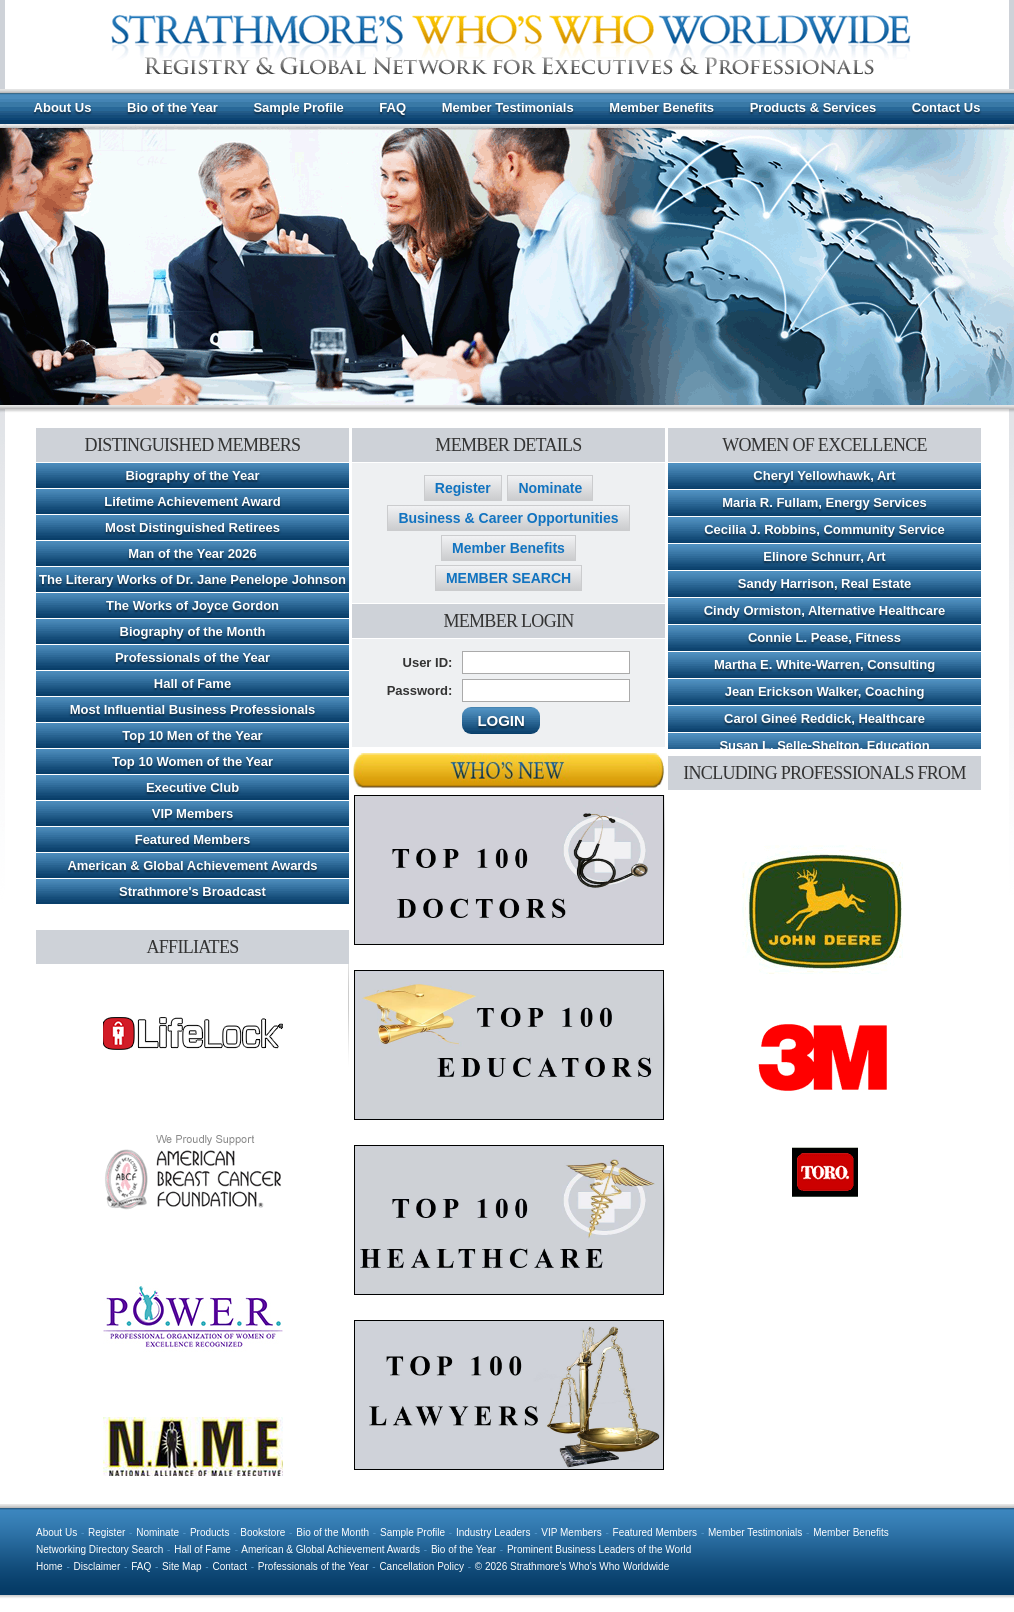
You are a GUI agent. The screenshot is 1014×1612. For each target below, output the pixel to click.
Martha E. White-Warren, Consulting (824, 664)
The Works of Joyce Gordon (192, 605)
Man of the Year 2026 (192, 553)
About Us (63, 107)
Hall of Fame (192, 683)
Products (209, 1532)
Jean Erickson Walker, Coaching (825, 691)
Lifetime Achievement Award (192, 501)
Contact (229, 1566)
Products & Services (813, 107)
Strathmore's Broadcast (192, 891)
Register (463, 488)
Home (49, 1566)
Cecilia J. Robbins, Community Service (824, 529)
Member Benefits (661, 107)
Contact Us (946, 107)
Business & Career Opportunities (508, 518)
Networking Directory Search (99, 1549)
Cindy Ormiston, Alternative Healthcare (825, 610)
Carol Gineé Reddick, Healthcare (824, 718)
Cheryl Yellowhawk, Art (824, 475)
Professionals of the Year (192, 657)
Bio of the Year (172, 107)
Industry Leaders (493, 1532)
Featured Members (193, 839)
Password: (420, 690)
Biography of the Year (192, 475)
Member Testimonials (508, 107)
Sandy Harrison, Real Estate (824, 583)
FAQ (392, 107)
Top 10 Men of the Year (192, 735)
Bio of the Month (332, 1532)
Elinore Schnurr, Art (824, 556)
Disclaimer (97, 1566)
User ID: (428, 662)
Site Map (181, 1566)
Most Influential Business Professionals (193, 709)
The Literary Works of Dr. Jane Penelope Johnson (192, 579)
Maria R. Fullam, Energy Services (824, 502)
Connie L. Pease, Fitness (824, 637)
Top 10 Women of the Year (192, 761)
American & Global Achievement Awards (192, 865)
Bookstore (262, 1532)
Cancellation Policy (421, 1566)
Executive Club (192, 787)
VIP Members (192, 813)
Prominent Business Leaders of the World (599, 1549)
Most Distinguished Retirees (192, 527)
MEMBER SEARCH (508, 578)
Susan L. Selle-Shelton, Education (824, 745)
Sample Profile (298, 107)
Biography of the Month (193, 631)
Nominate (550, 488)
